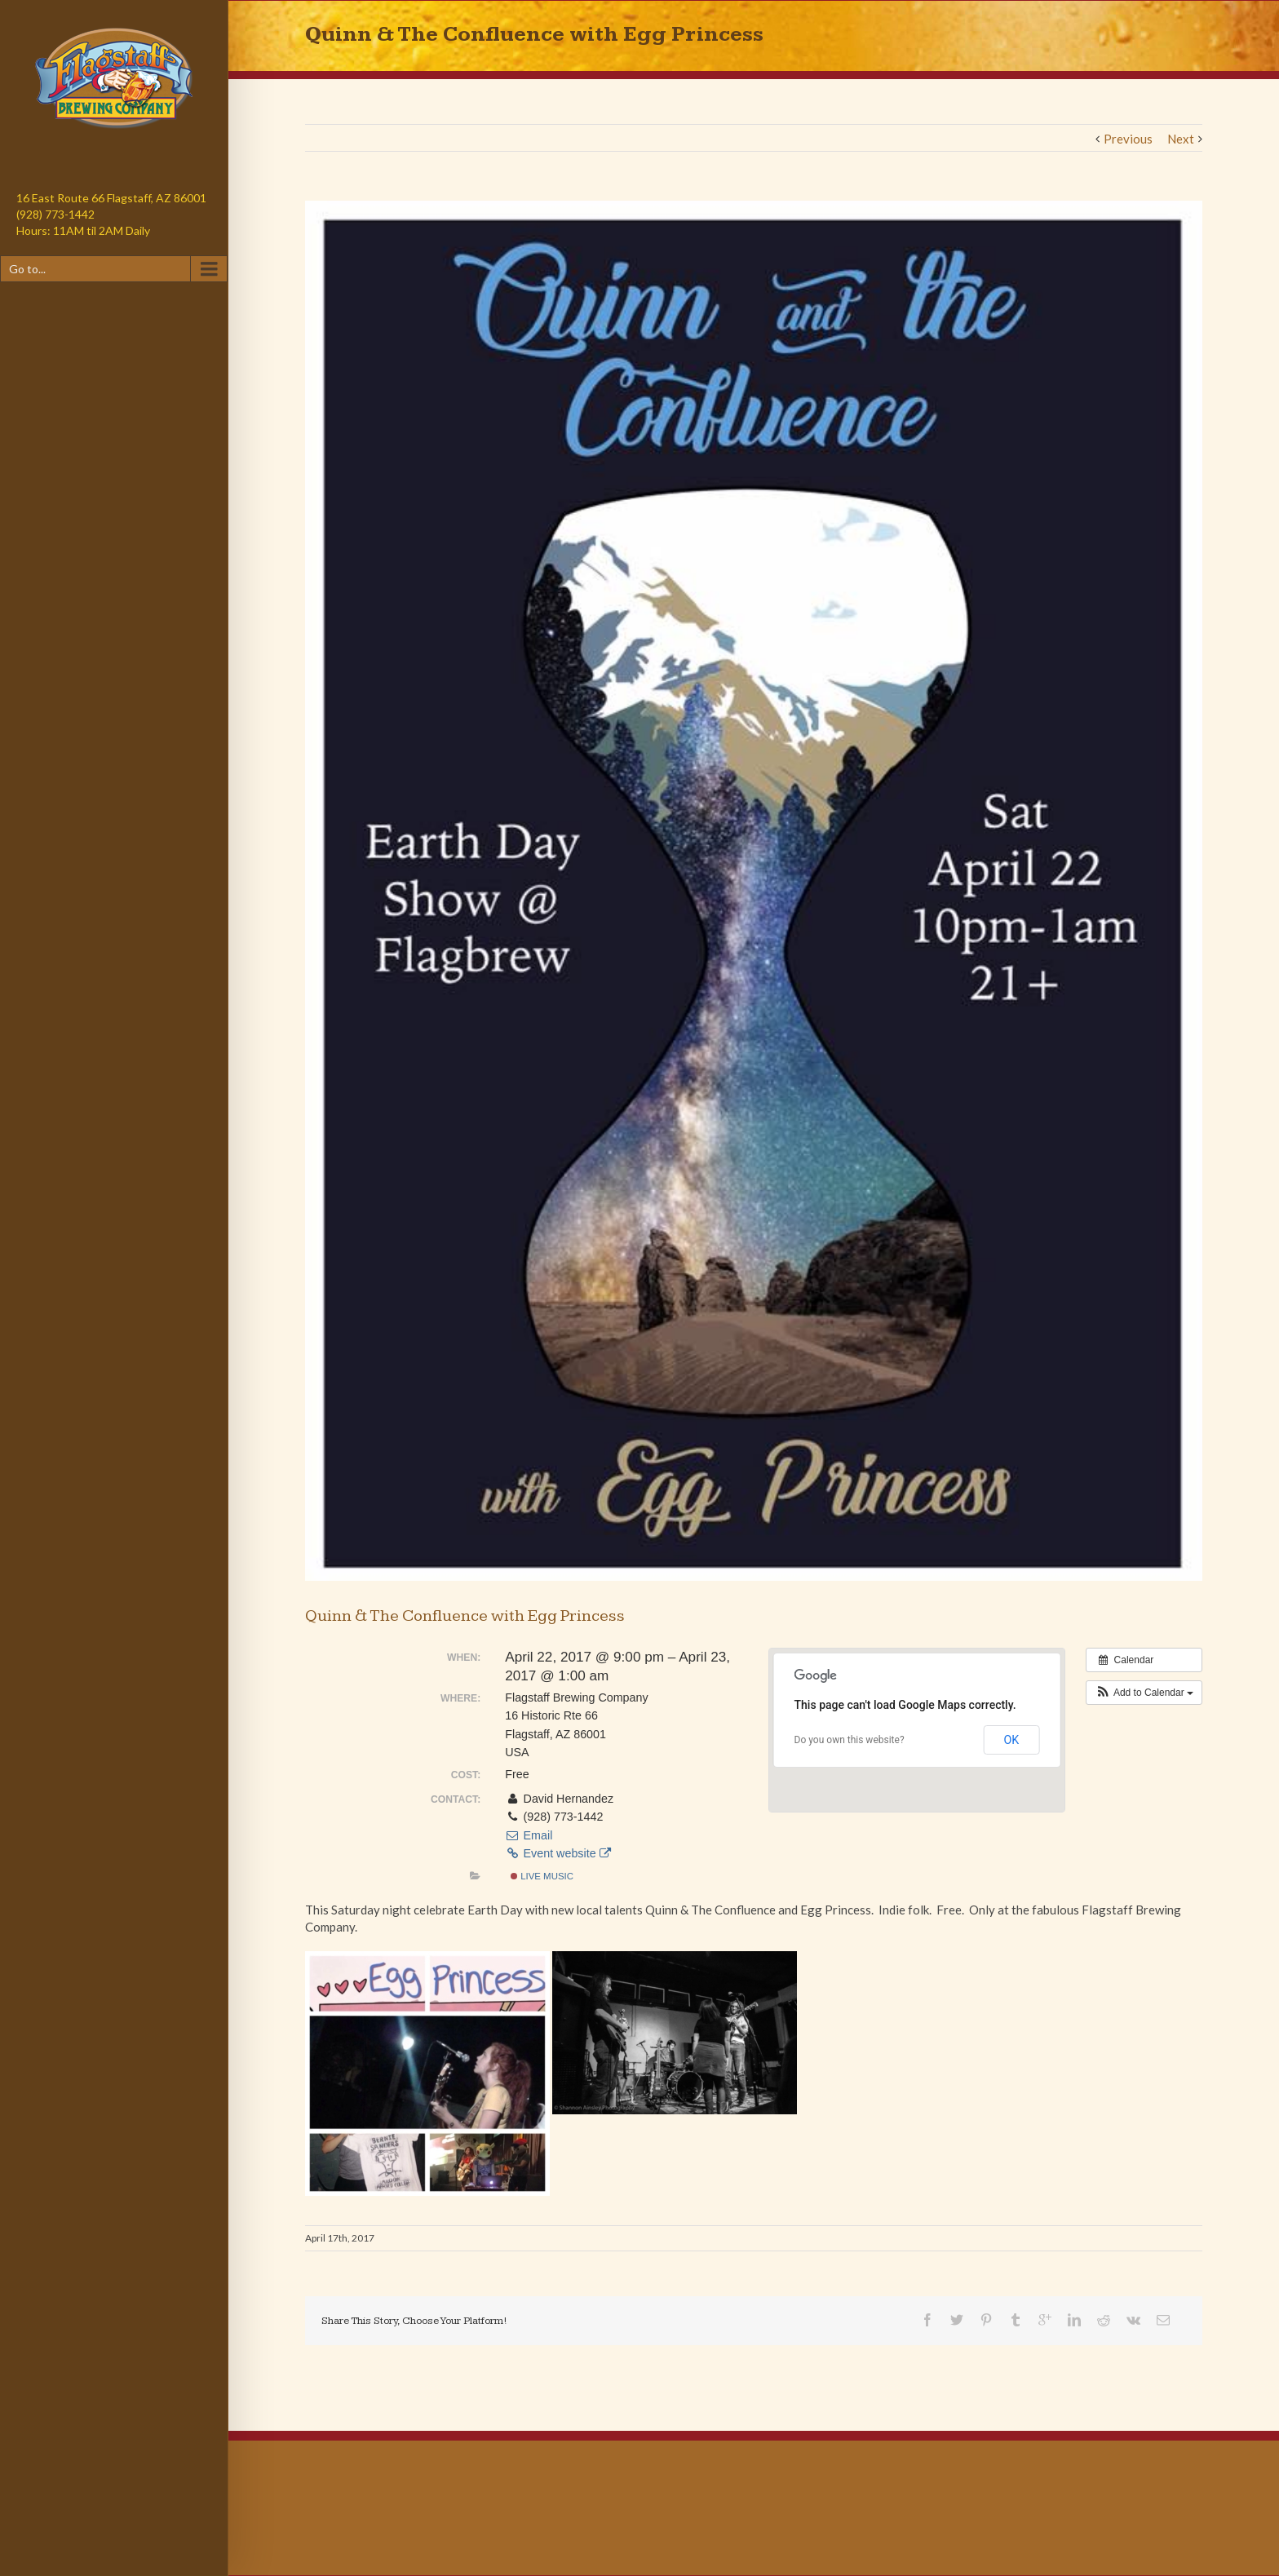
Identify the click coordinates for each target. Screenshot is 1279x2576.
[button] (1144, 1692)
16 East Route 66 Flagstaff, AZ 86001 (111, 198)
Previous (1128, 138)
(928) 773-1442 (55, 214)
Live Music (542, 1876)
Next (1180, 138)
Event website (557, 1853)
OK (1011, 1739)
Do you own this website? (849, 1740)
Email (528, 1835)
